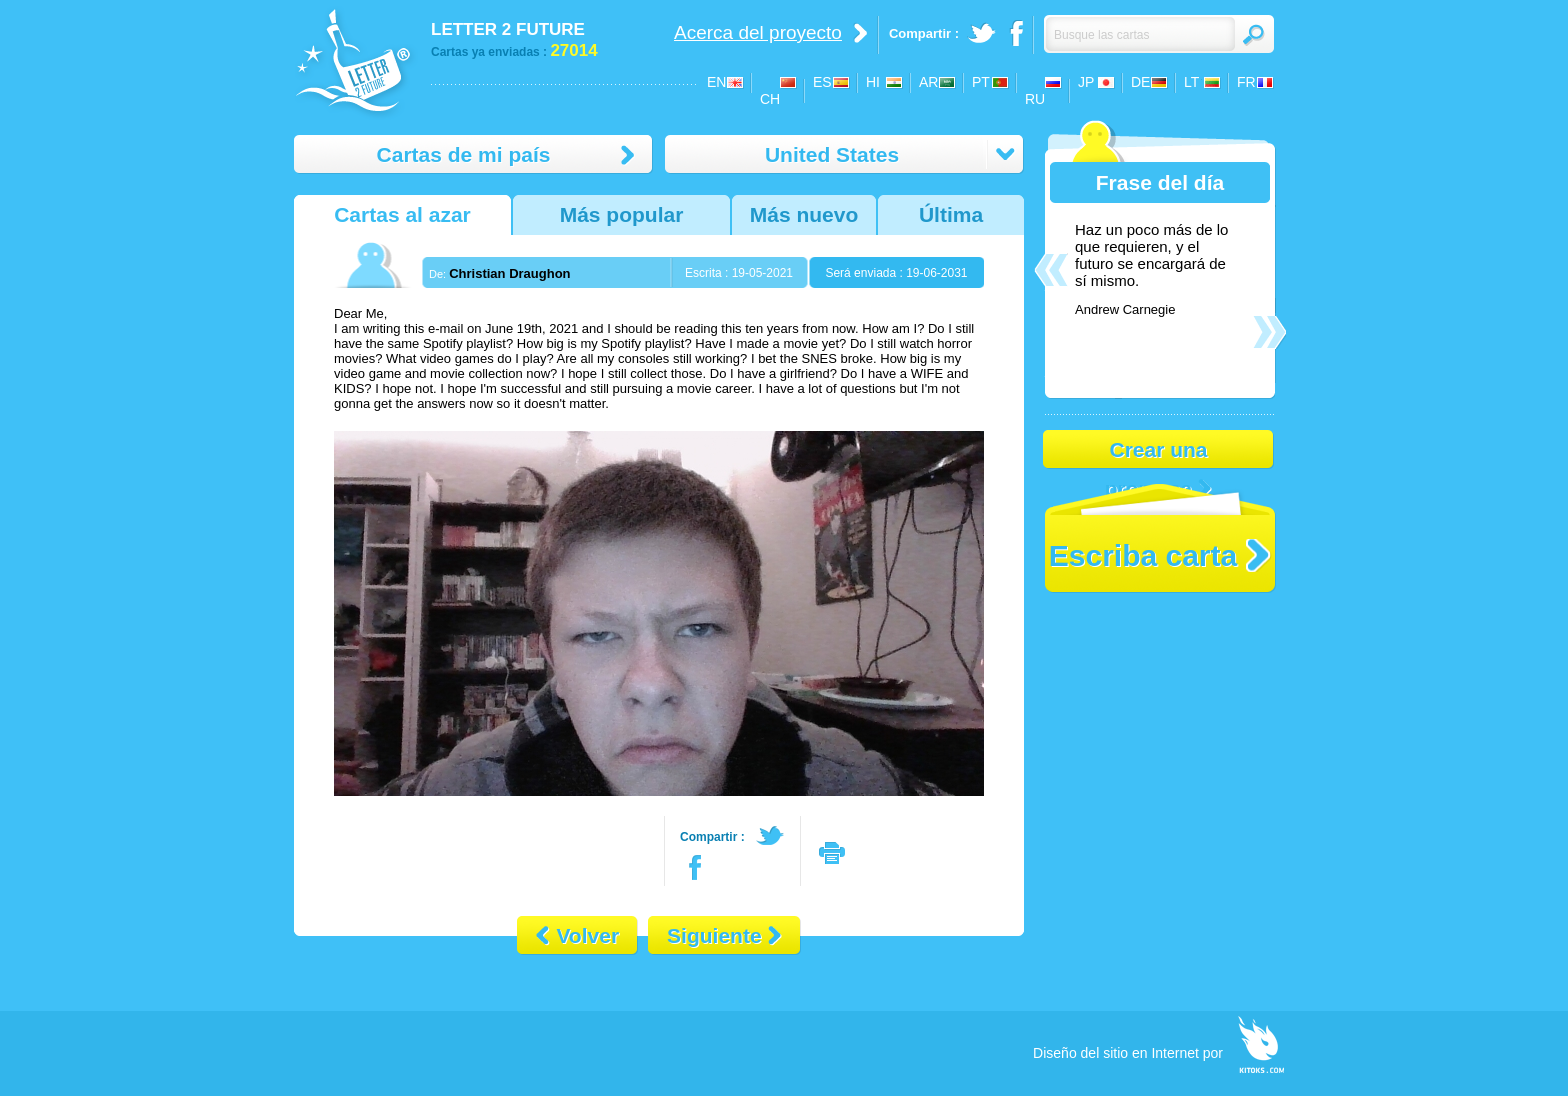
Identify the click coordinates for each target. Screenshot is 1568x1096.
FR (1246, 82)
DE (1140, 82)
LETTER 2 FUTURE (508, 29)
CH (770, 99)
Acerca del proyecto (758, 32)
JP (1086, 82)
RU (1035, 99)
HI (873, 82)
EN (716, 82)
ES (822, 82)
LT (1191, 82)
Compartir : (712, 837)
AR (928, 82)
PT (981, 82)
